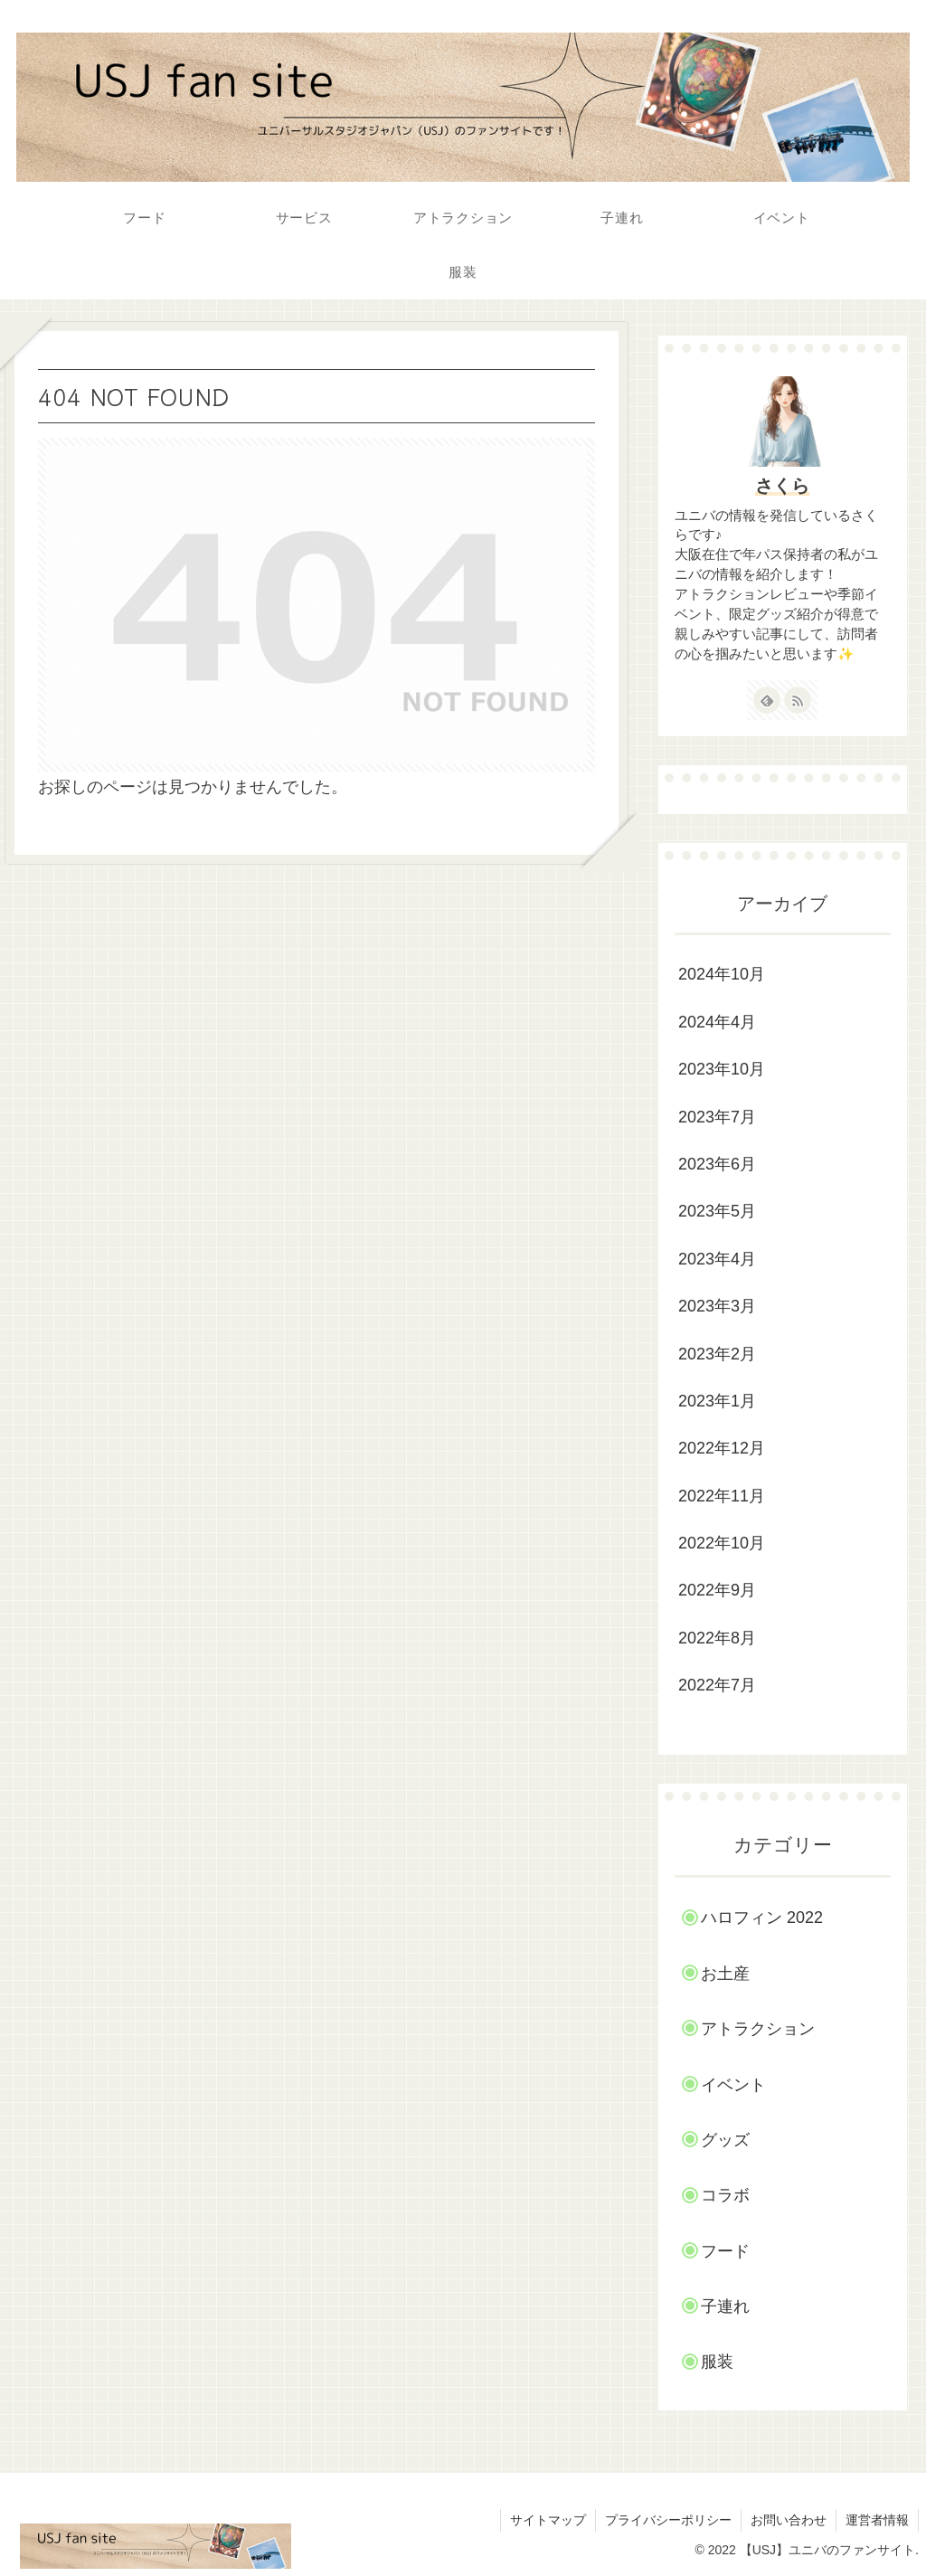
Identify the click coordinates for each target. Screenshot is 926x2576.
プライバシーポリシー (668, 2520)
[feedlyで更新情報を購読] (767, 700)
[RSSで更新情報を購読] (797, 700)
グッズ (725, 2140)
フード (725, 2251)
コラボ (725, 2195)
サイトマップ (548, 2520)
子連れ (725, 2306)
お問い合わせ (789, 2520)
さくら (782, 486)
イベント (733, 2085)
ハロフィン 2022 (762, 1917)
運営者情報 (877, 2520)
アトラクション (758, 2029)
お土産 (725, 1974)
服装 (717, 2362)
